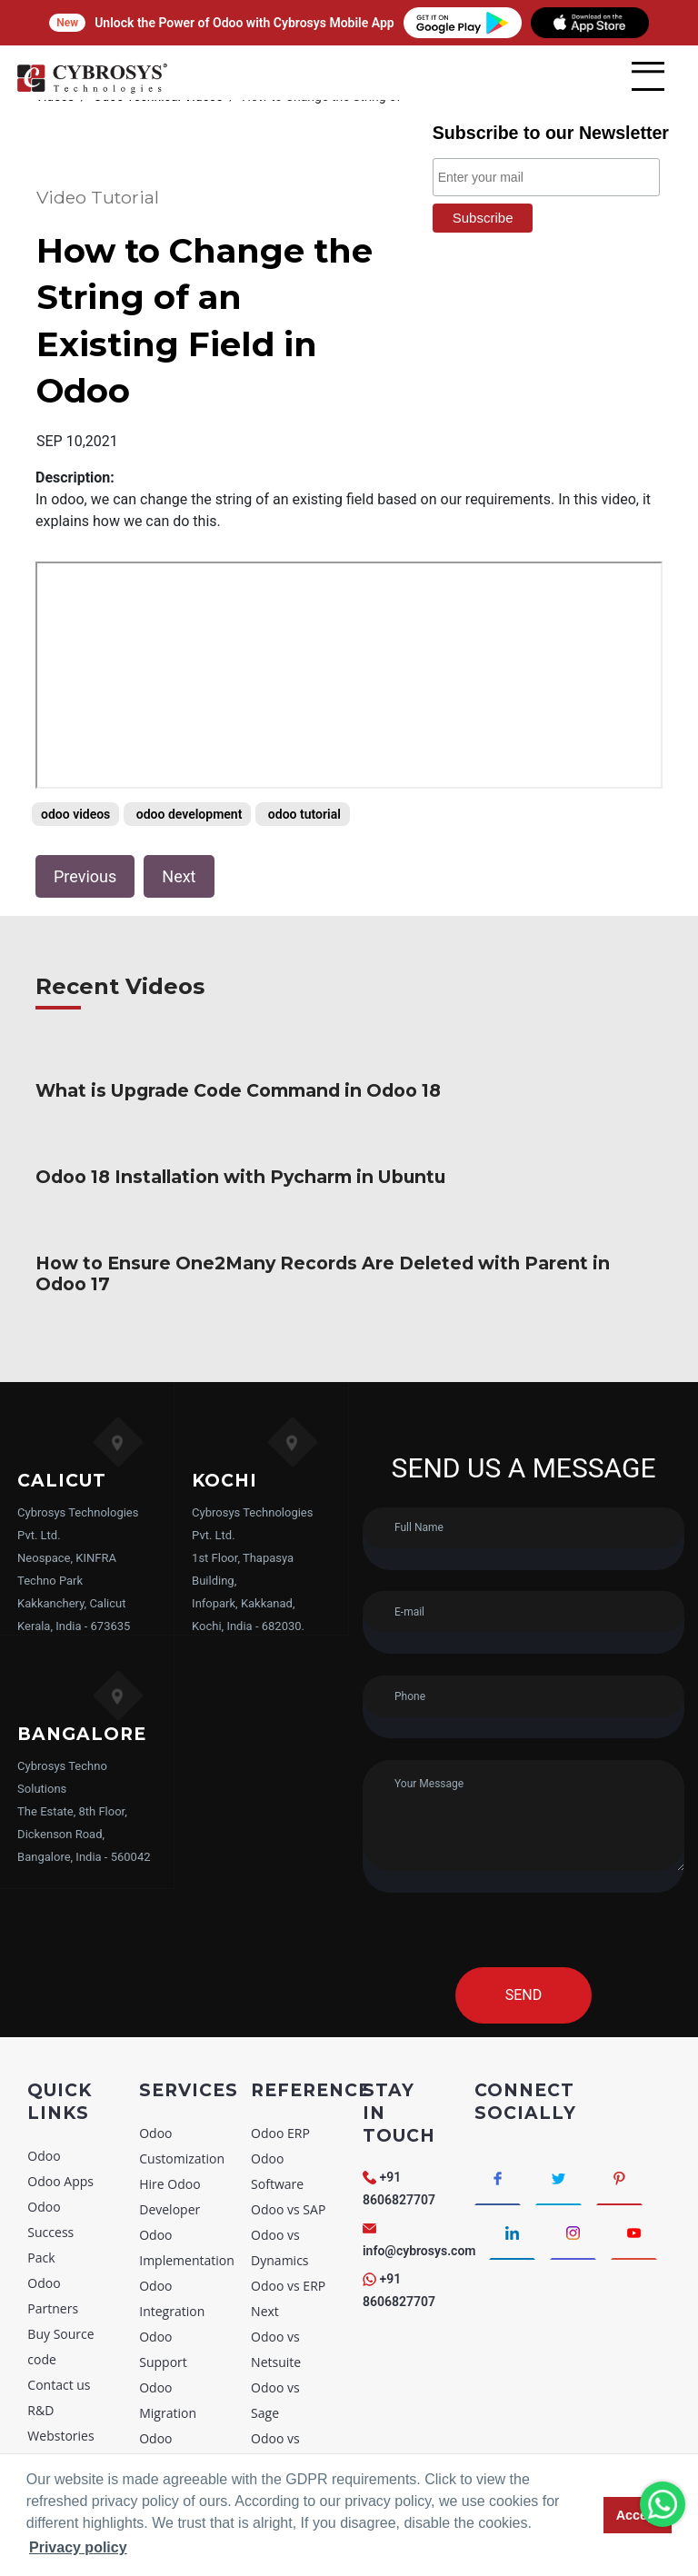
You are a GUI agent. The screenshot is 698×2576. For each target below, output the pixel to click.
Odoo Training (163, 2433)
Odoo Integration (171, 2230)
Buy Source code (60, 2278)
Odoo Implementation (186, 2179)
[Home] (92, 90)
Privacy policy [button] (78, 2547)
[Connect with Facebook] (497, 2110)
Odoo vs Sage (275, 2332)
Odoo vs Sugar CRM (283, 2383)
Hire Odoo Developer (169, 2128)
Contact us (58, 2316)
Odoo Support (163, 2281)
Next (178, 830)
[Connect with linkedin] (512, 2164)
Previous (85, 830)
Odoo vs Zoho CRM (281, 2433)
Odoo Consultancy (175, 2383)
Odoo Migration (167, 2332)
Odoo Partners (52, 2227)
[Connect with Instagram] (573, 2164)
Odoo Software (277, 2103)
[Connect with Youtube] (634, 2164)
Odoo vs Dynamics (279, 2179)
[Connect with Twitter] (558, 2110)
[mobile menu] (648, 76)
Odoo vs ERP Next (288, 2230)
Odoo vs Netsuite (276, 2281)
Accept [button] (638, 2515)
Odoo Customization (181, 2077)
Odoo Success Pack (50, 2164)
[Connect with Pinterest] (619, 2110)
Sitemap (51, 2393)
